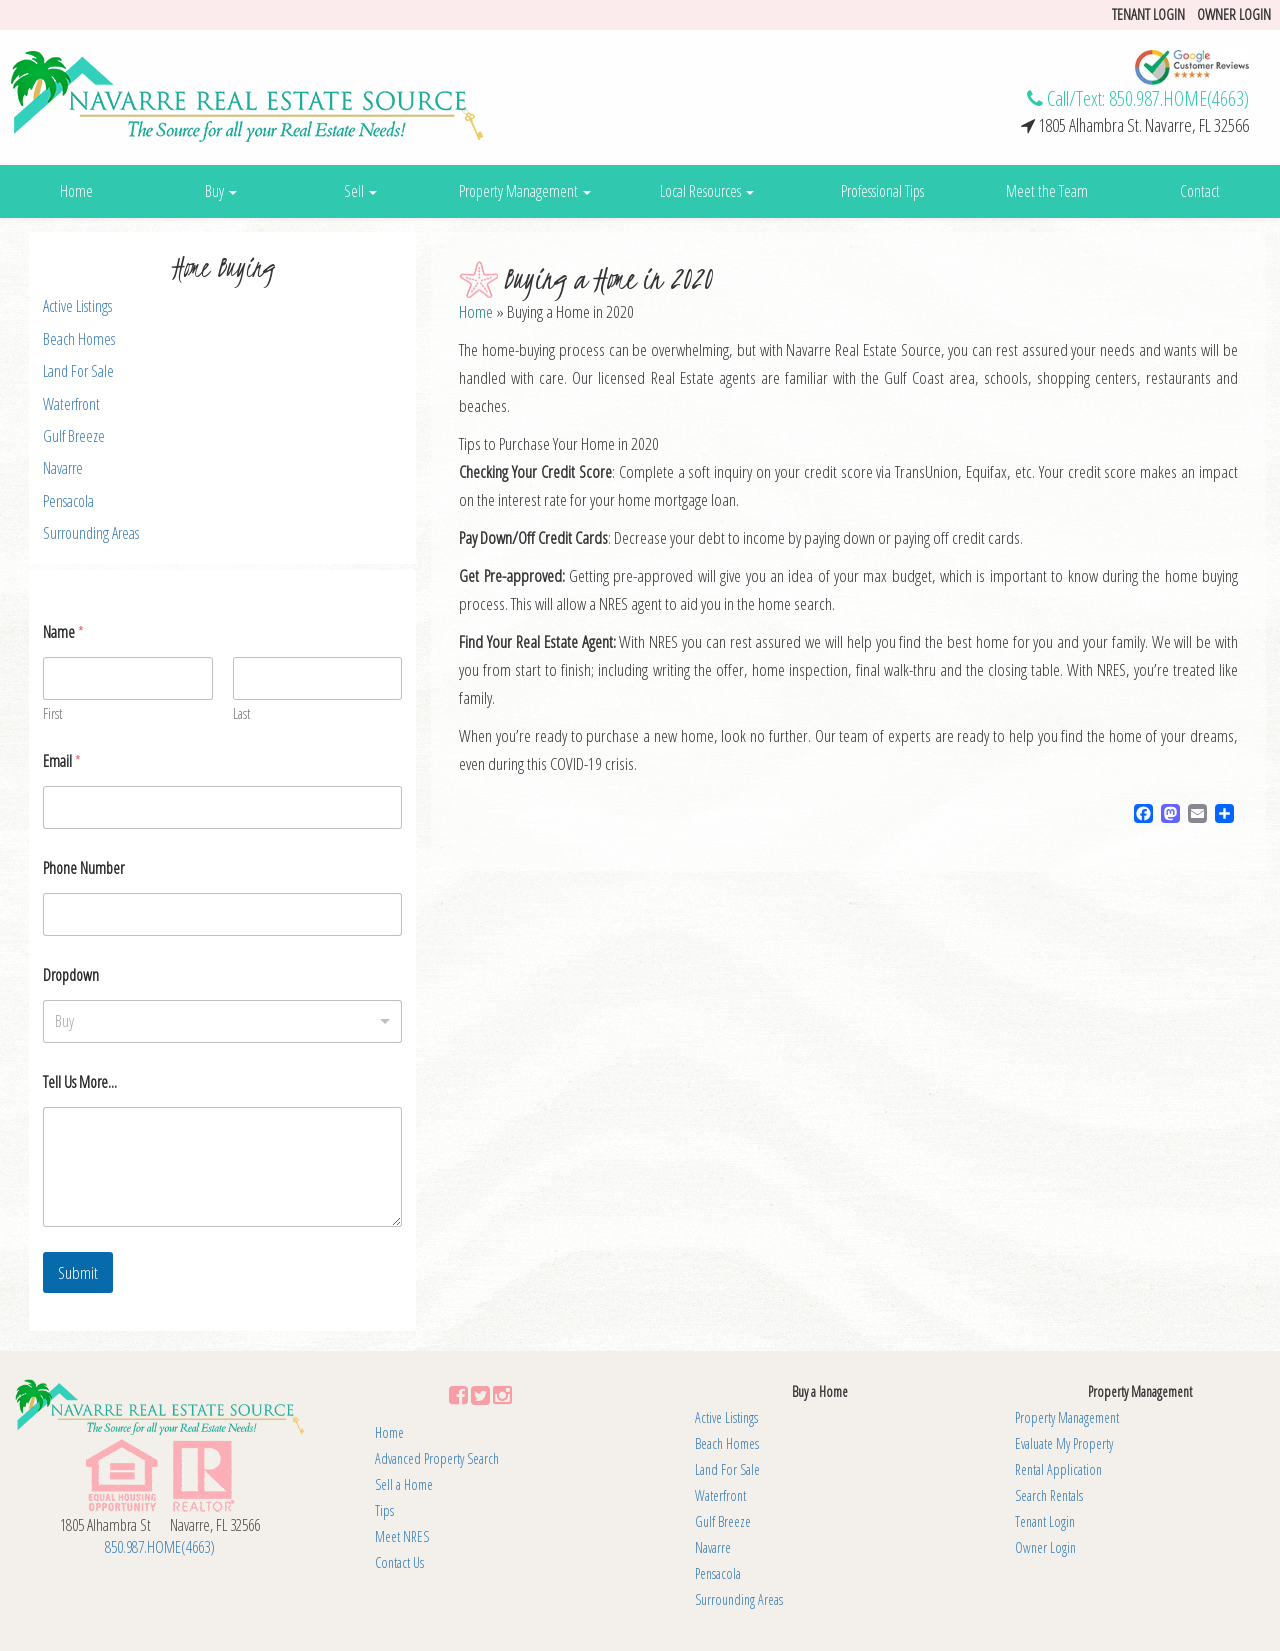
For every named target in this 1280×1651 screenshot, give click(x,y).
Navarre (63, 468)
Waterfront (71, 404)
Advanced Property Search (437, 1458)
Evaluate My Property (1064, 1443)
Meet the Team (1047, 191)
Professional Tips (882, 191)
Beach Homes (79, 339)
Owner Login (1234, 14)
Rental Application (1058, 1469)
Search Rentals (1049, 1495)
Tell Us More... (80, 1082)
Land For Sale (78, 371)
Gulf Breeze (74, 436)
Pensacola (68, 501)
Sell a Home (404, 1484)
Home (76, 191)
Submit (78, 1272)
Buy (221, 191)
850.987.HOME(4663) (1179, 98)
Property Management (525, 191)
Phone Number (83, 868)
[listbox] (222, 1021)
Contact (1200, 191)
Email (62, 761)
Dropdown (71, 975)
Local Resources (707, 191)
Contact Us (399, 1562)
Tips (384, 1510)
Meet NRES (402, 1536)
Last (241, 713)
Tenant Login (1045, 1521)
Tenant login (1148, 14)
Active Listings (77, 306)
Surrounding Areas (91, 533)
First (52, 713)
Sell (360, 191)
